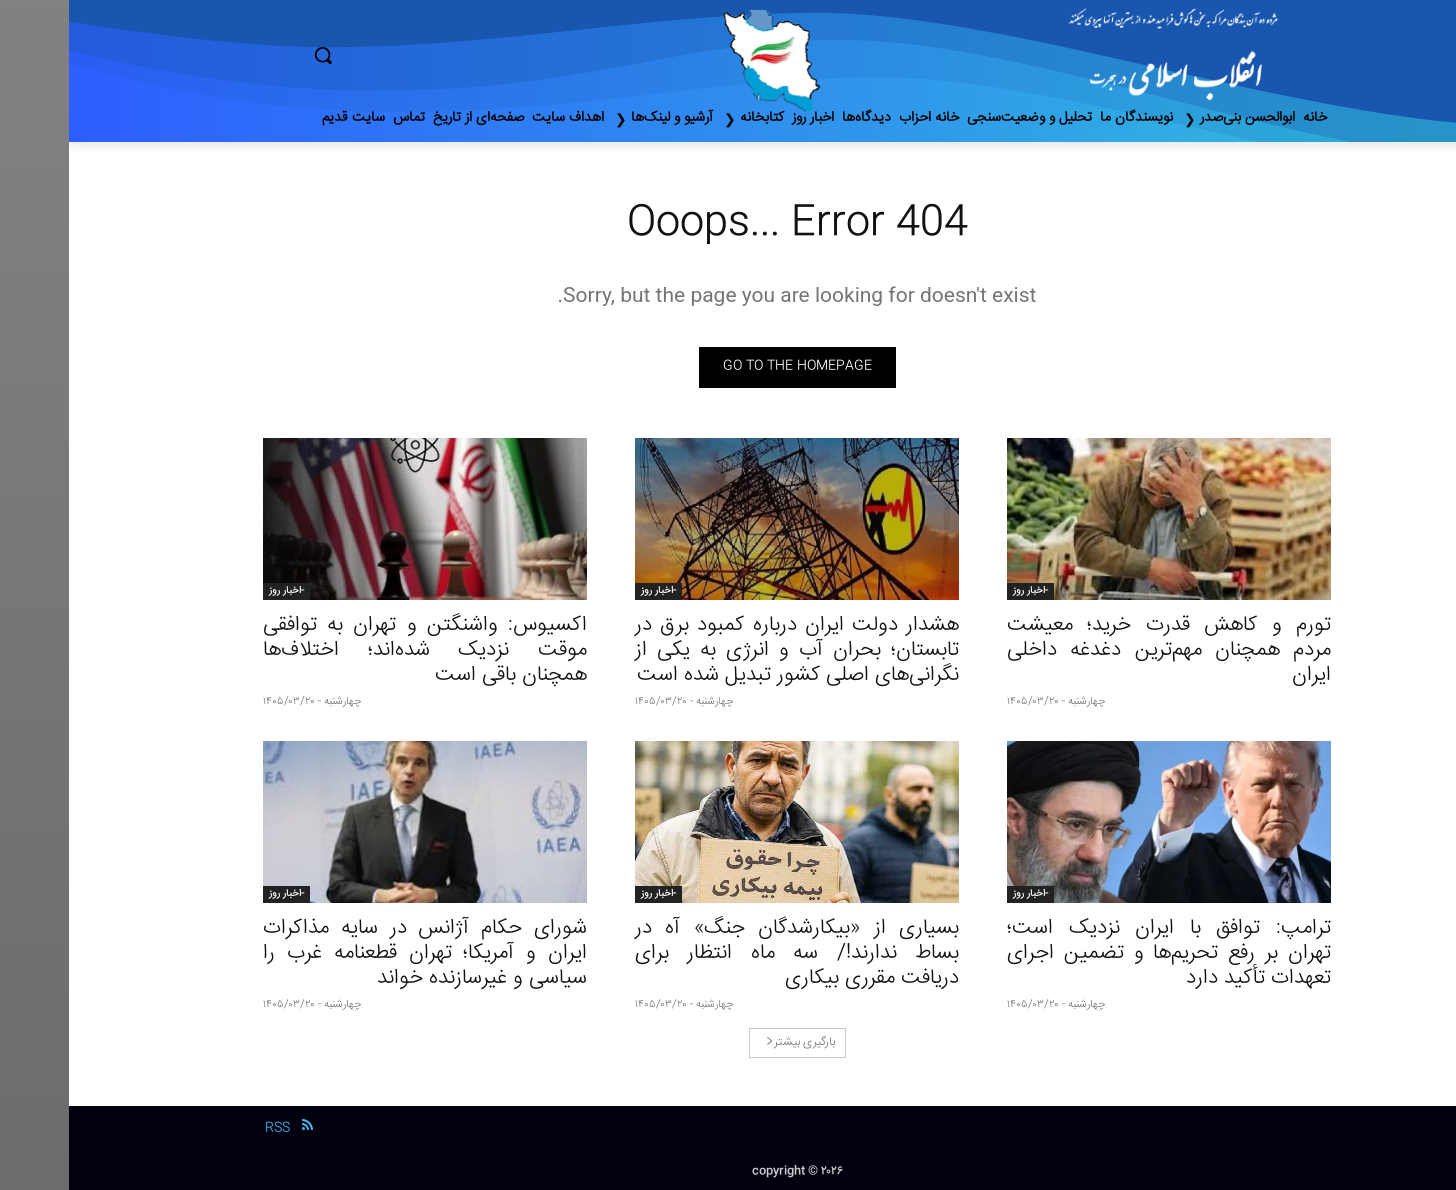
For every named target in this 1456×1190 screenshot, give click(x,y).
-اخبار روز (961, 591)
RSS (208, 1128)
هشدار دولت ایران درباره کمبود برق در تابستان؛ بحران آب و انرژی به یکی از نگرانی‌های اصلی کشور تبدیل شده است (728, 650)
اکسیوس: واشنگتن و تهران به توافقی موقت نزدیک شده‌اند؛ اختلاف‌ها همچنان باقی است (356, 650)
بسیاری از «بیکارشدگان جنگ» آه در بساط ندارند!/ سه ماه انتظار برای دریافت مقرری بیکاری (728, 953)
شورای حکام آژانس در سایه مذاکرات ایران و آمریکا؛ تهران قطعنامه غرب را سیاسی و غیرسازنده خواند (356, 953)
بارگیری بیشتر (731, 1042)
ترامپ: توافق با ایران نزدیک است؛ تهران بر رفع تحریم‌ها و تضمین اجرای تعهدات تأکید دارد (1100, 953)
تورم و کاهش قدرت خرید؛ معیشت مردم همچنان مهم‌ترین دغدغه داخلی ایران (1100, 650)
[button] (408, 55)
